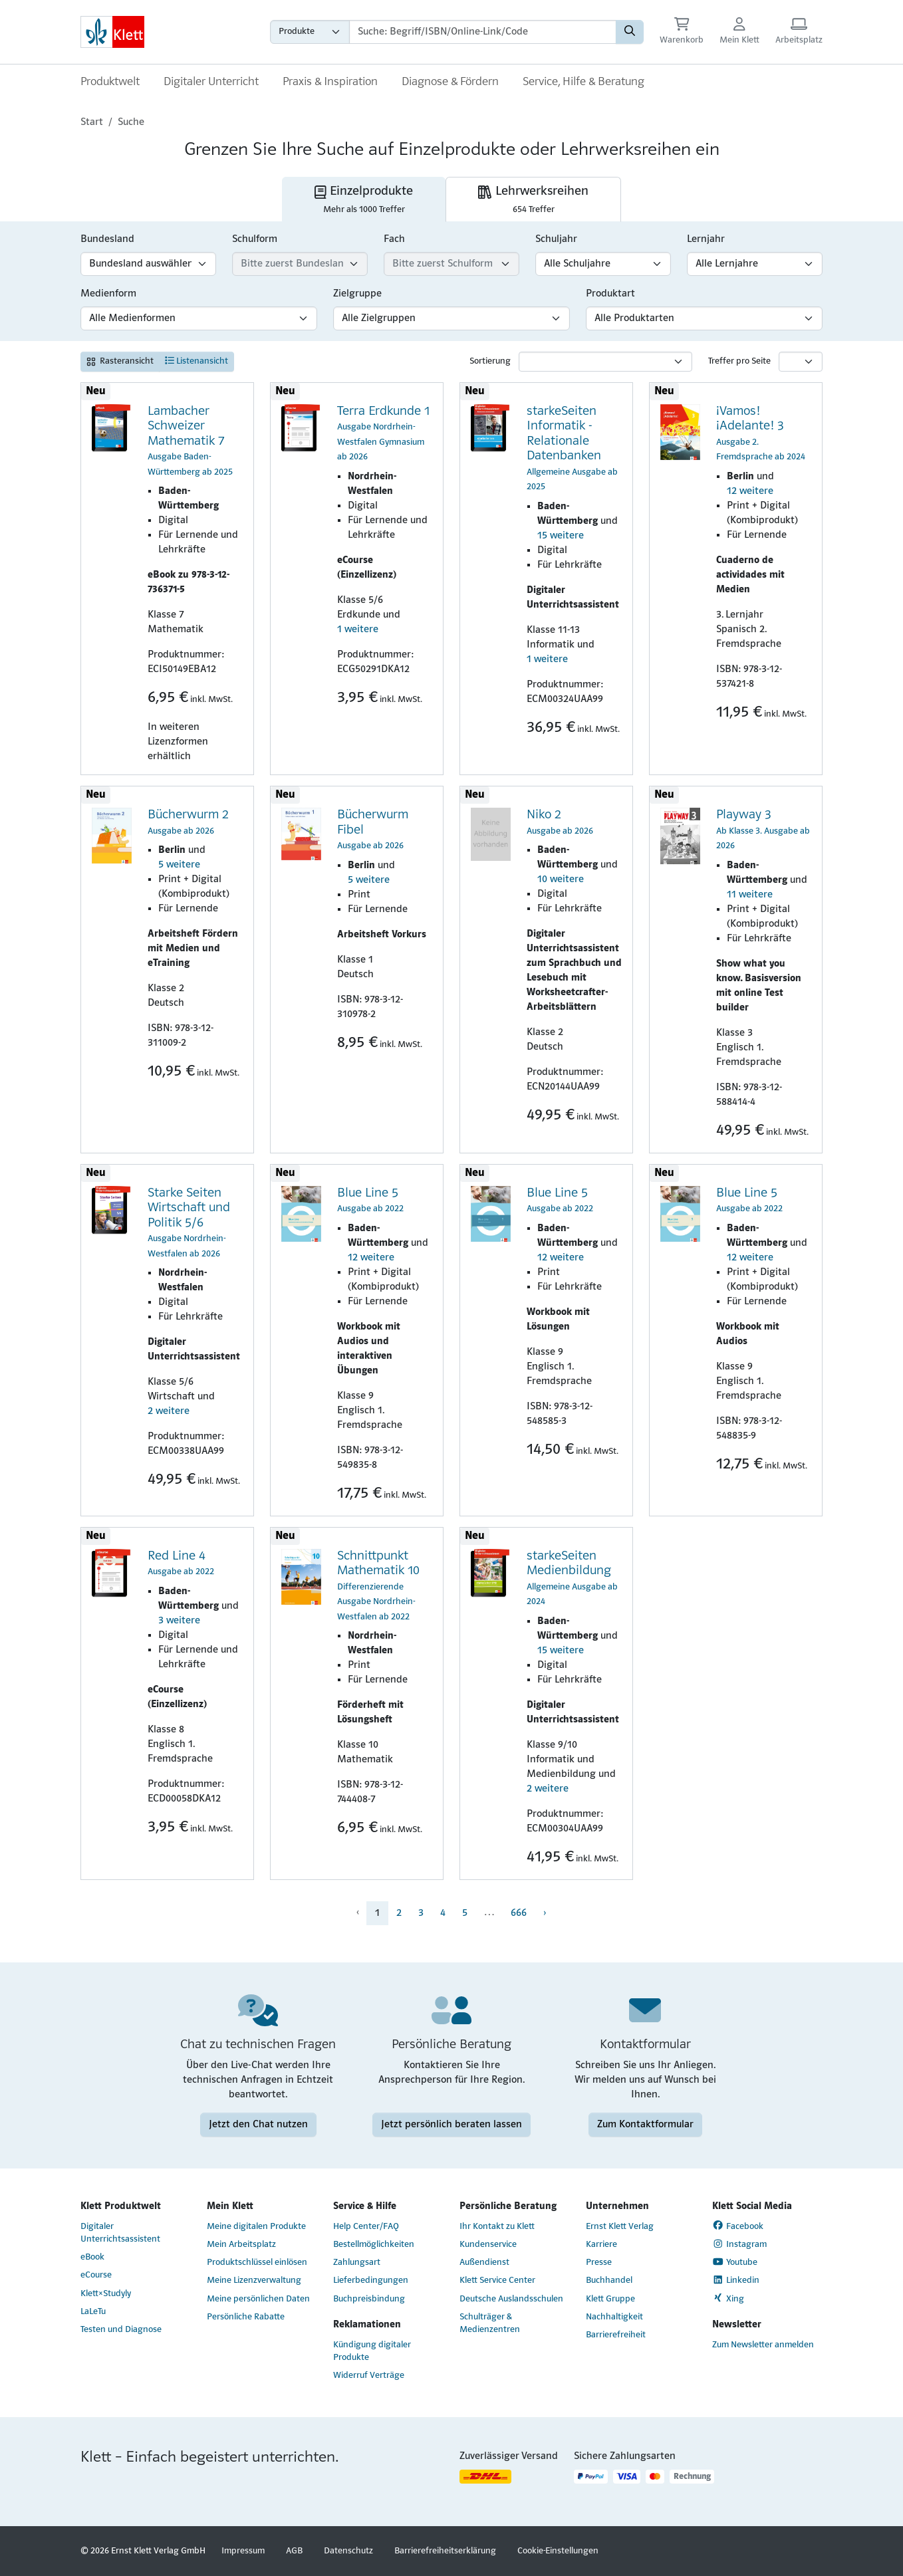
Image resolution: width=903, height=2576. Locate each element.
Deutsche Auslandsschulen (511, 2299)
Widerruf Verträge (368, 2376)
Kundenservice (488, 2245)
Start (91, 122)
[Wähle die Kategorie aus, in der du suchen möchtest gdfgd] (310, 32)
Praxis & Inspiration (330, 82)
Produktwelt (110, 82)
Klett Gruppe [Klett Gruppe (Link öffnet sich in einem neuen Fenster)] (610, 2299)
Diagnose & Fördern (450, 82)
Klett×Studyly (105, 2294)
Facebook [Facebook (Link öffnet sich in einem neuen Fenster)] (737, 2225)
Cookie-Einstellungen (557, 2551)
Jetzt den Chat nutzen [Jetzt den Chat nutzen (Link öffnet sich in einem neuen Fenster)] (258, 2124)
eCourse (96, 2275)
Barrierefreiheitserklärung (445, 2551)
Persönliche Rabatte (246, 2317)
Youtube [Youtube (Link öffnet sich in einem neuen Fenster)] (734, 2262)
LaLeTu (93, 2312)
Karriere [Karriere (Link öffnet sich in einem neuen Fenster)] (601, 2245)
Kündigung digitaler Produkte (372, 2351)
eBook (92, 2257)
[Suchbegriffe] (482, 32)
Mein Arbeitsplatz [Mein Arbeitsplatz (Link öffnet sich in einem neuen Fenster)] (241, 2245)
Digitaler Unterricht (211, 82)
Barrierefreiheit (616, 2335)
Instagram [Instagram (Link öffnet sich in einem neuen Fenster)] (739, 2244)
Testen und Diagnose (121, 2330)
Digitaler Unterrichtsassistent (120, 2233)
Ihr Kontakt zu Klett (497, 2227)
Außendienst (484, 2263)
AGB (294, 2551)
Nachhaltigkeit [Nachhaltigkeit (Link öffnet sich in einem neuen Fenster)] (614, 2317)
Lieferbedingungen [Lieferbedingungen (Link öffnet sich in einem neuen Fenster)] (370, 2280)
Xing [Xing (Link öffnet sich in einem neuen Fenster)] (728, 2298)
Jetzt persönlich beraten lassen (451, 2124)
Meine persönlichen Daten (258, 2299)
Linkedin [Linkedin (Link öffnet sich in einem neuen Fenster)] (735, 2280)
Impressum (243, 2551)
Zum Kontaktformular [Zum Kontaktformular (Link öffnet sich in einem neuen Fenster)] (645, 2124)
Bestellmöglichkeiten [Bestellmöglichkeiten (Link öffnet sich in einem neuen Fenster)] (373, 2245)
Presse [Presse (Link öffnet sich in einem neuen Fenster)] (599, 2263)
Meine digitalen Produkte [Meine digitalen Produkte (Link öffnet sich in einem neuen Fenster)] (256, 2227)
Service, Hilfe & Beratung (583, 82)
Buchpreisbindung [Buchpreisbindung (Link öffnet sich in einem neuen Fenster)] (369, 2299)
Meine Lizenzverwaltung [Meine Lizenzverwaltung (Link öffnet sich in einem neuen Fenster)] (254, 2280)
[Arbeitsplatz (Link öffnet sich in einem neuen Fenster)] (799, 32)
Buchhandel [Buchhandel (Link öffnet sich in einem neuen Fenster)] (609, 2280)
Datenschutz (348, 2551)
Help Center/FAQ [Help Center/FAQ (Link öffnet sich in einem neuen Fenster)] (366, 2227)
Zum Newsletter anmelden (763, 2345)
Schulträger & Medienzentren (489, 2323)
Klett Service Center (497, 2280)
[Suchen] (630, 32)
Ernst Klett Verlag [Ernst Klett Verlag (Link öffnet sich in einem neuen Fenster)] (620, 2227)
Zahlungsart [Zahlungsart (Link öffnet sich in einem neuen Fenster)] (356, 2263)
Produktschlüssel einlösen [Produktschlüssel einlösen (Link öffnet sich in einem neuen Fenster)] (257, 2263)
